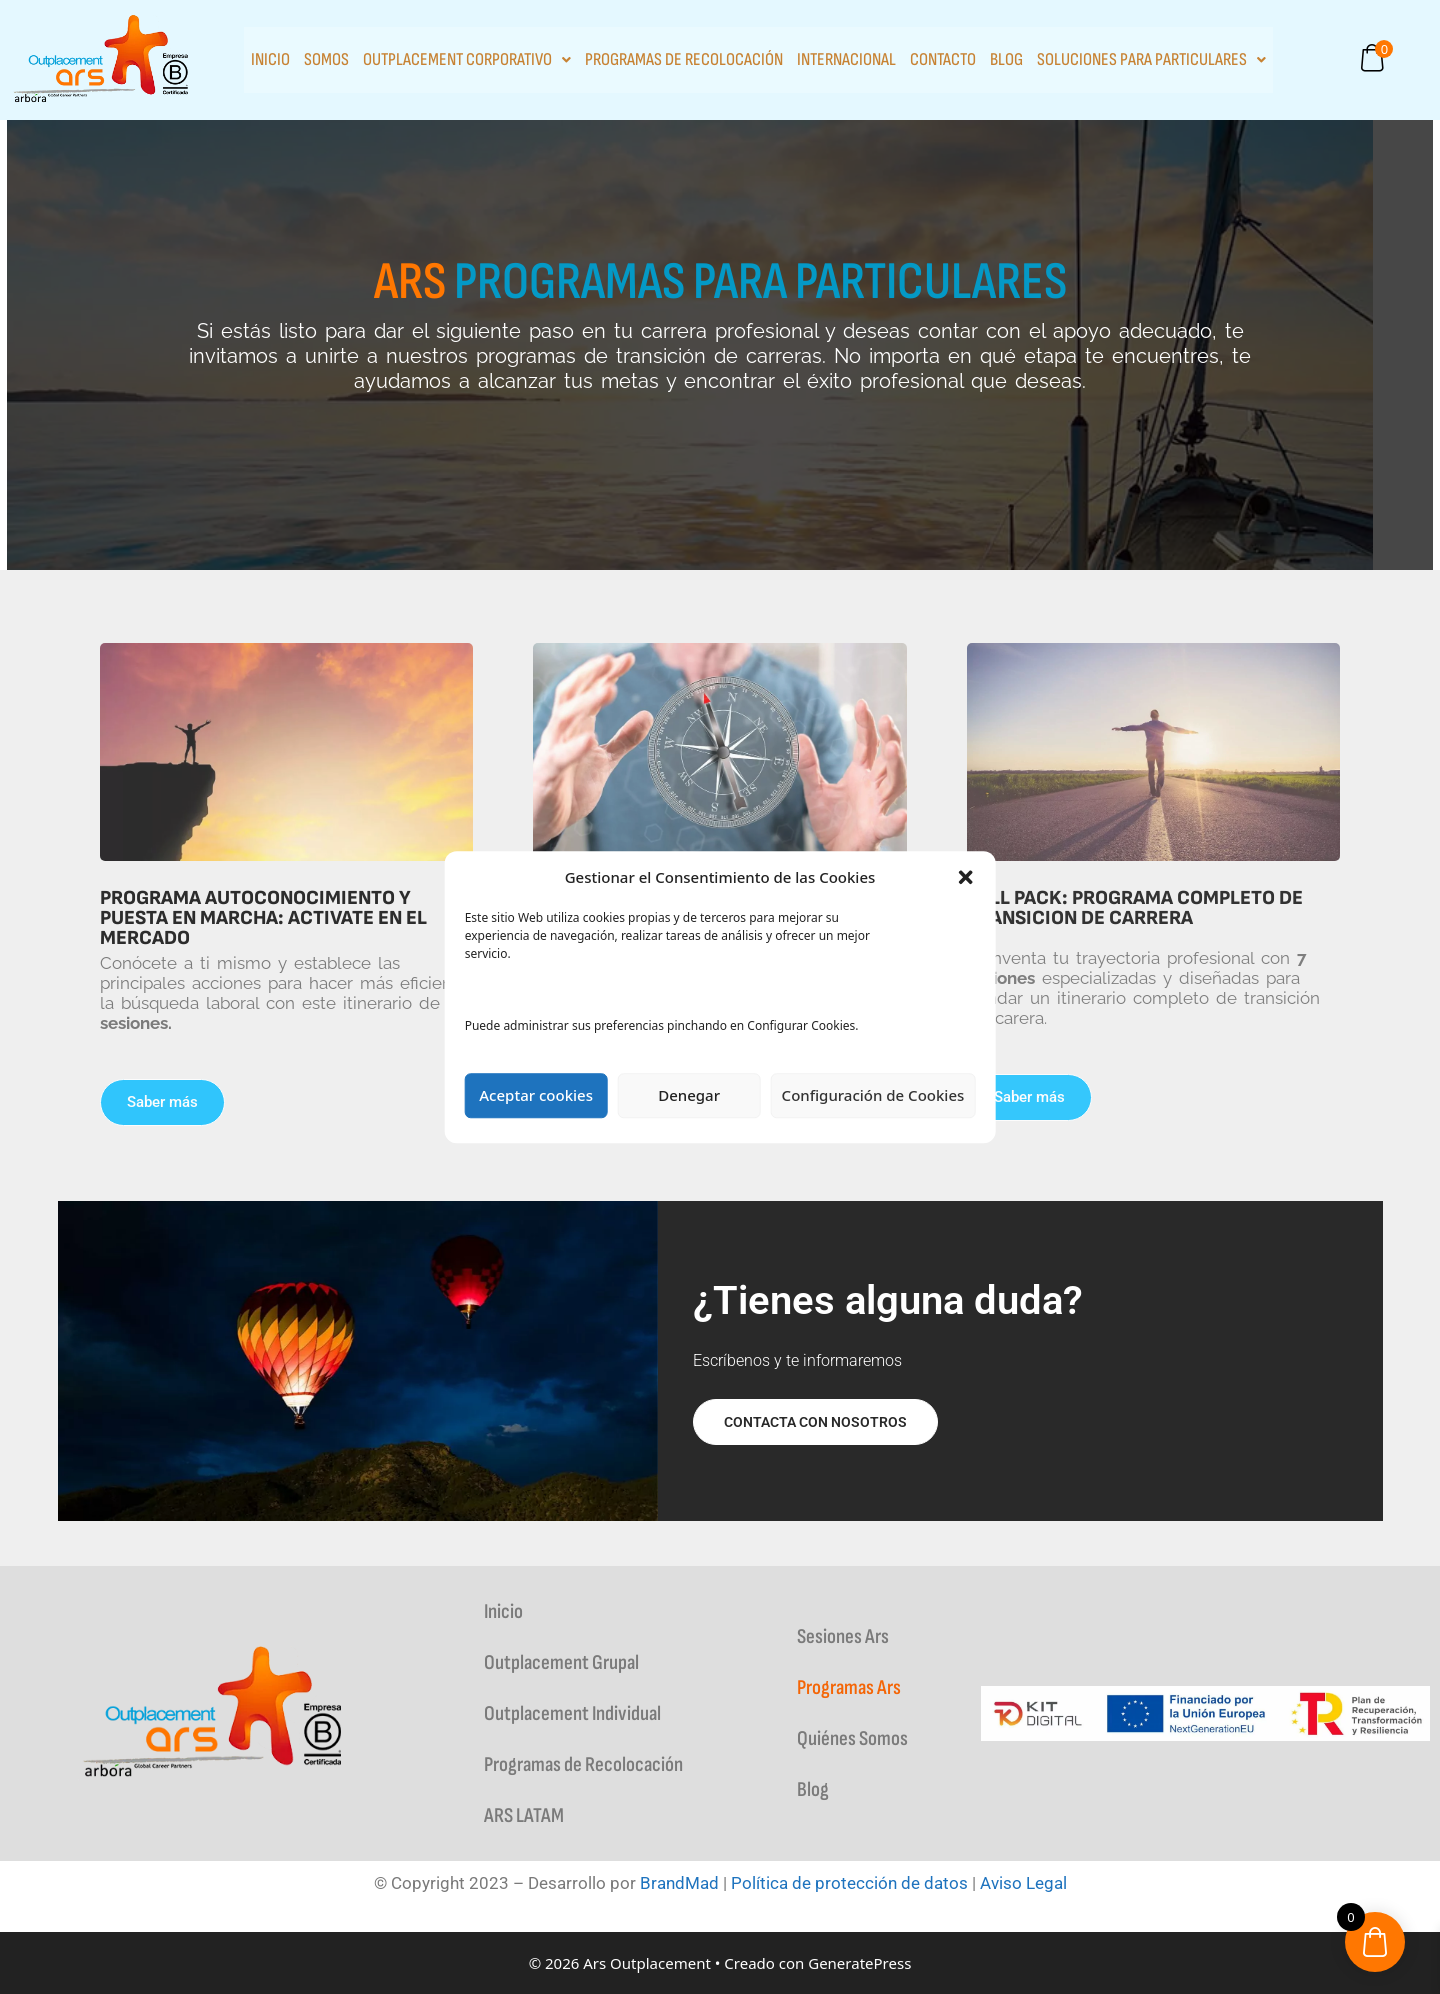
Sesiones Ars (843, 1636)
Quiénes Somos (852, 1738)
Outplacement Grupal (561, 1662)
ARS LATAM (524, 1815)
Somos (326, 59)
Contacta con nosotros (815, 1422)
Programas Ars (849, 1687)
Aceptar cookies (536, 1095)
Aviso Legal (1023, 1883)
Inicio (270, 59)
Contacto (943, 59)
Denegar (689, 1095)
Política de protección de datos (849, 1883)
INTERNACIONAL (846, 59)
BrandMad (679, 1883)
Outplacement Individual (572, 1713)
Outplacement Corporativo (467, 59)
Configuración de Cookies (873, 1095)
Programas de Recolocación (684, 59)
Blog (1006, 59)
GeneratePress (859, 1963)
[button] (965, 878)
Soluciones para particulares (1151, 59)
